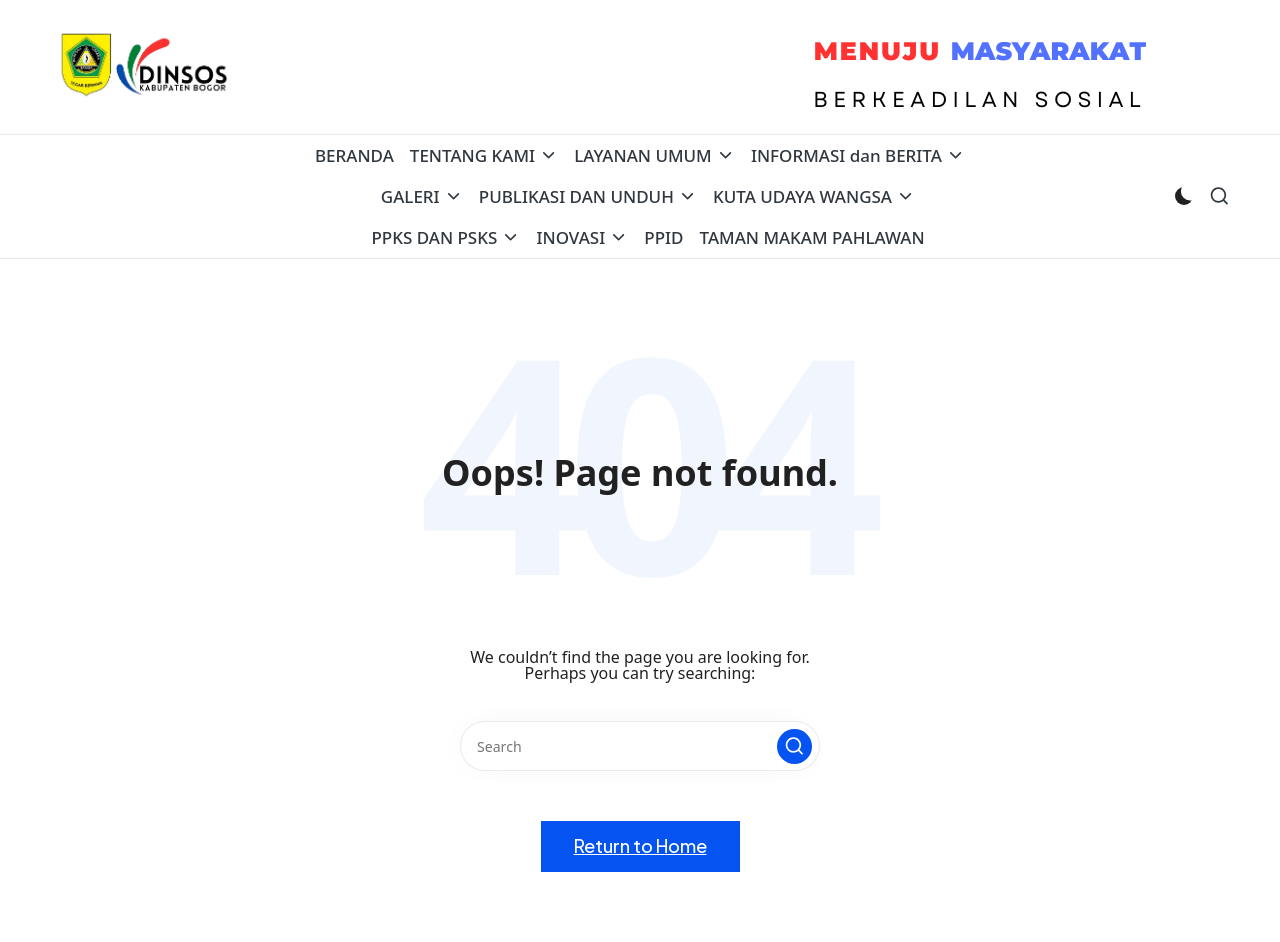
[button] (794, 746)
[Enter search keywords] (640, 746)
